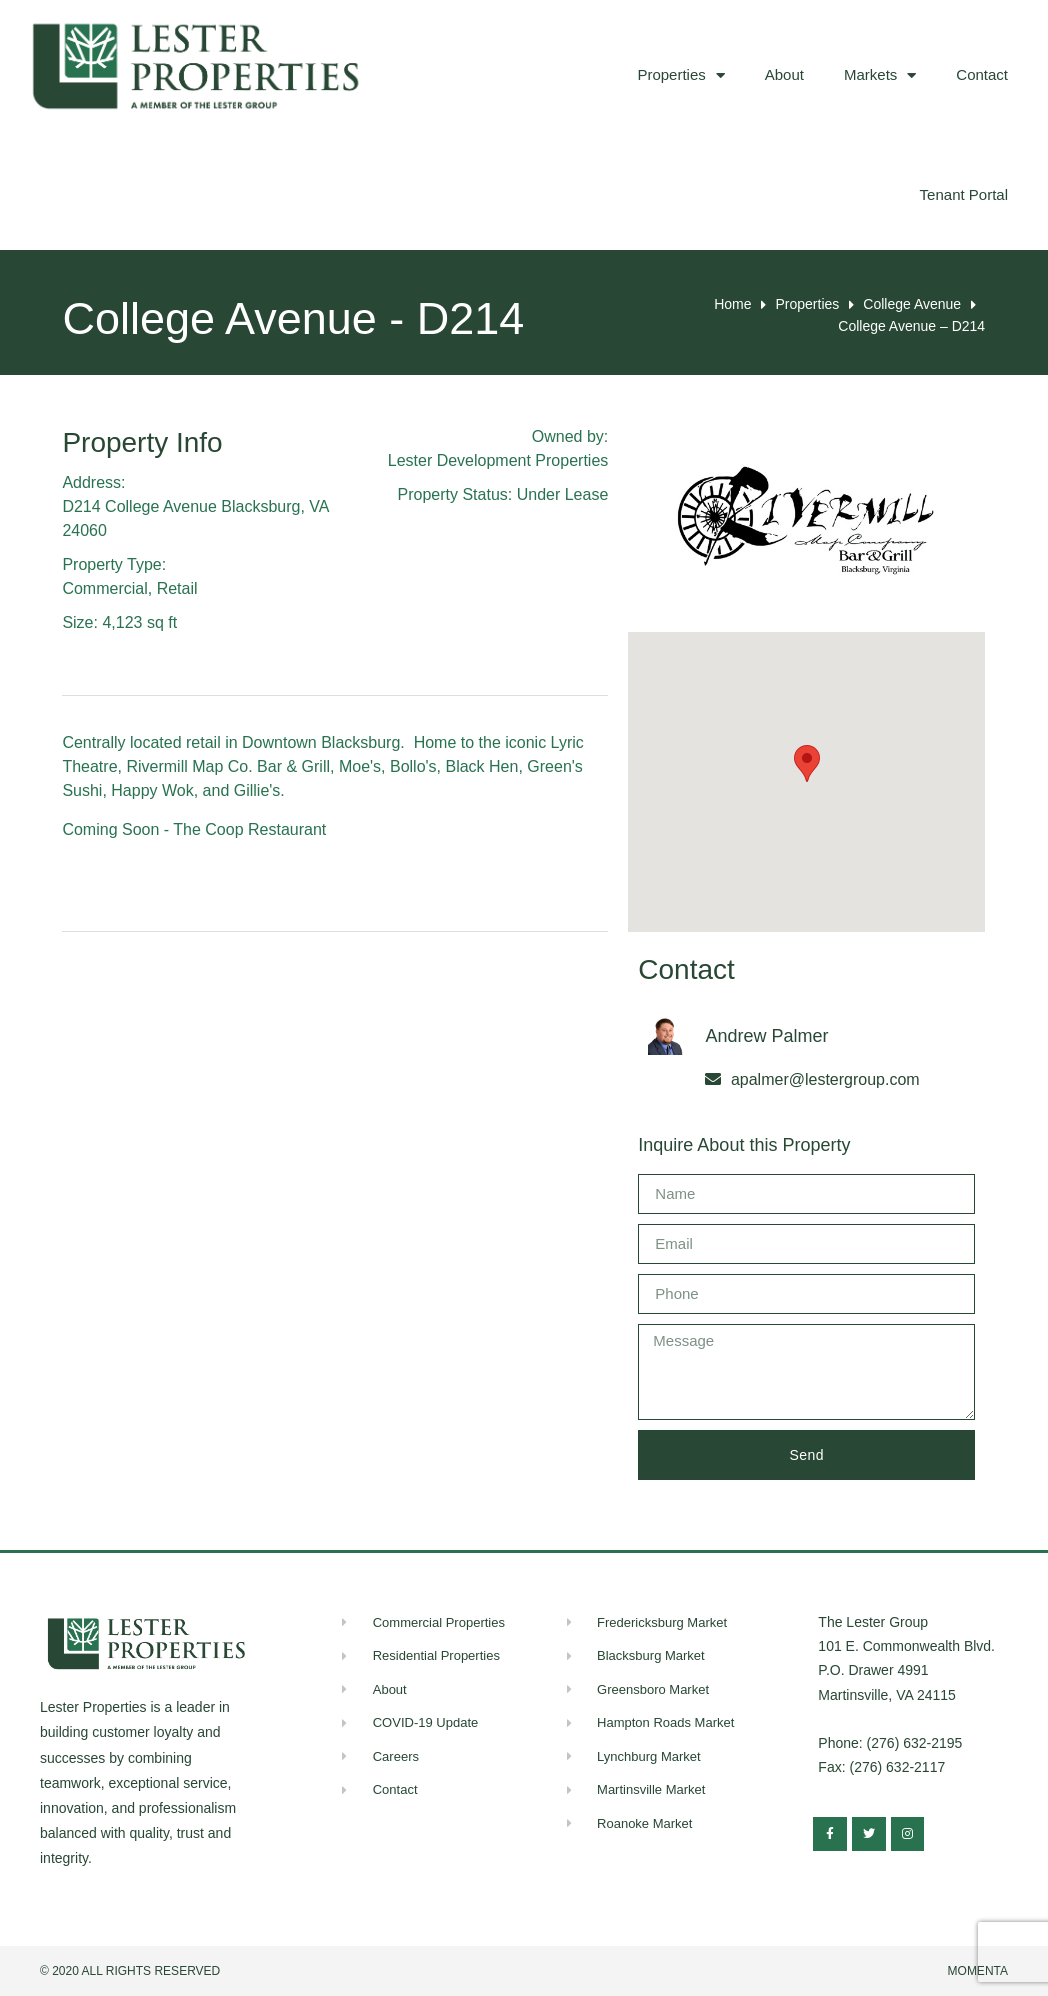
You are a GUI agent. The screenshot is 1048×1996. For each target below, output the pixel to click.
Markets (880, 75)
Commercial (104, 588)
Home (732, 304)
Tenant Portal (964, 194)
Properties (680, 75)
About (784, 74)
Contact (982, 74)
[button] (807, 763)
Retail (177, 588)
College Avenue (912, 304)
